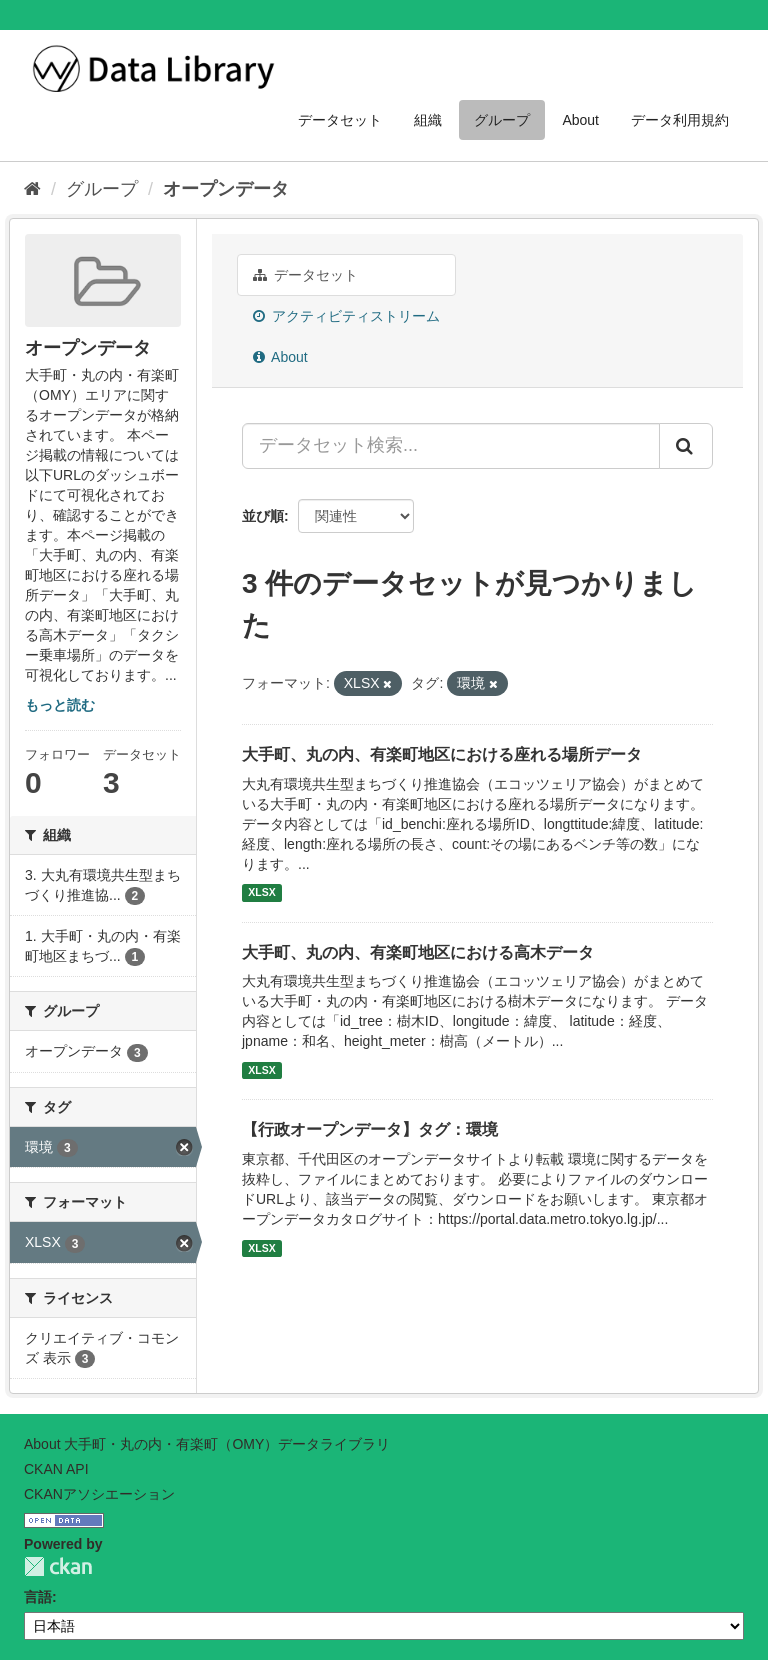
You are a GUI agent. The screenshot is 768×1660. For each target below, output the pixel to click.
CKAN (58, 1566)
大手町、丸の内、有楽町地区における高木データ (418, 952)
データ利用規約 (680, 120)
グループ (502, 120)
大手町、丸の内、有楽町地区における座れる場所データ (442, 754)
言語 (38, 1597)
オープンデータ (226, 189)
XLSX (261, 893)
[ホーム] (32, 189)
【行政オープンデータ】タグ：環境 (370, 1129)
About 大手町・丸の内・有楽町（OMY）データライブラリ (207, 1444)
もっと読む (60, 705)
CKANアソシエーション (99, 1494)
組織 (428, 120)
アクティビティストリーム (346, 316)
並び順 (263, 516)
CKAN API (56, 1469)
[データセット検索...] (451, 446)
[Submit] (686, 446)
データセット (340, 120)
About (580, 120)
